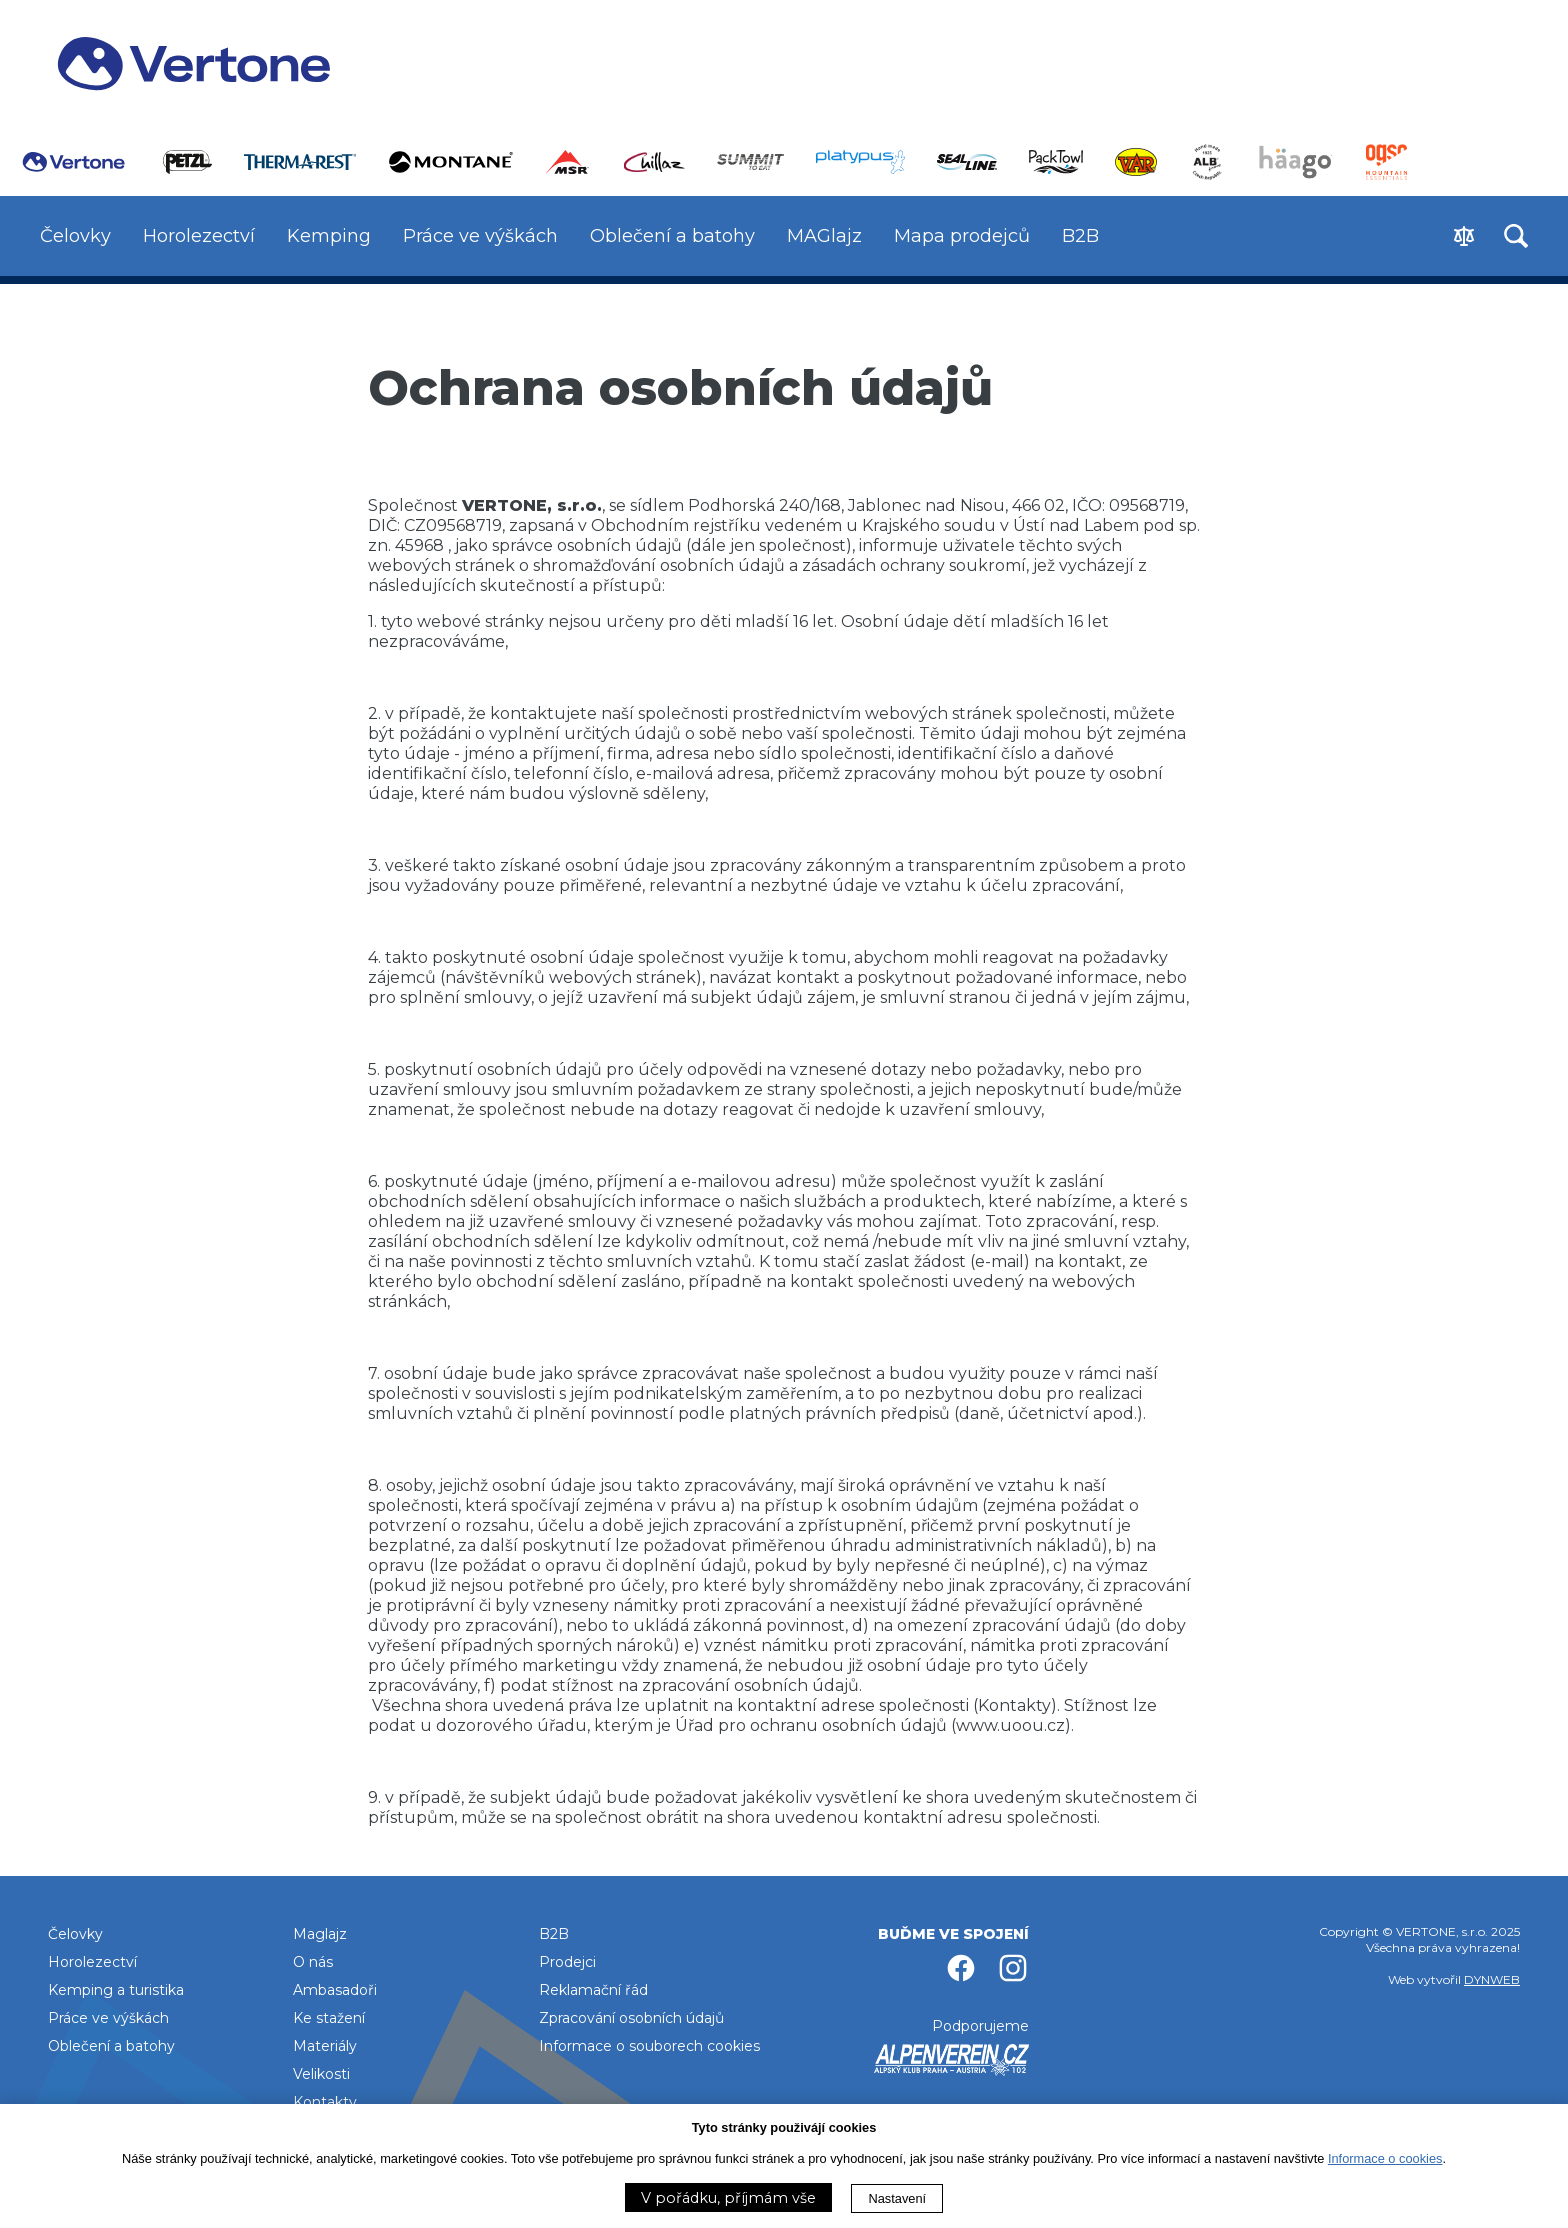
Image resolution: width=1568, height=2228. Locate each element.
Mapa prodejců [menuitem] (962, 236)
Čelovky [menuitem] (75, 236)
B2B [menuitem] (1080, 236)
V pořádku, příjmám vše (728, 2198)
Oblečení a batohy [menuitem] (672, 236)
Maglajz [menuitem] (320, 1934)
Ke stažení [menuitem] (329, 2018)
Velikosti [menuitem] (321, 2074)
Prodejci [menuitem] (567, 1962)
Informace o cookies (1385, 2158)
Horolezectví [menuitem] (199, 236)
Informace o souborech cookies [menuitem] (649, 2046)
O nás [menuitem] (313, 1962)
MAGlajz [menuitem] (824, 236)
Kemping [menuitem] (329, 236)
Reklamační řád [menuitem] (593, 1990)
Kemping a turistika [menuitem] (116, 1990)
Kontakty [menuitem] (325, 2102)
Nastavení (897, 2198)
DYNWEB (1492, 1979)
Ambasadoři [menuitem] (335, 1990)
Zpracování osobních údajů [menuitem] (631, 2018)
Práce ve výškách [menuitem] (480, 236)
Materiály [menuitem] (325, 2046)
